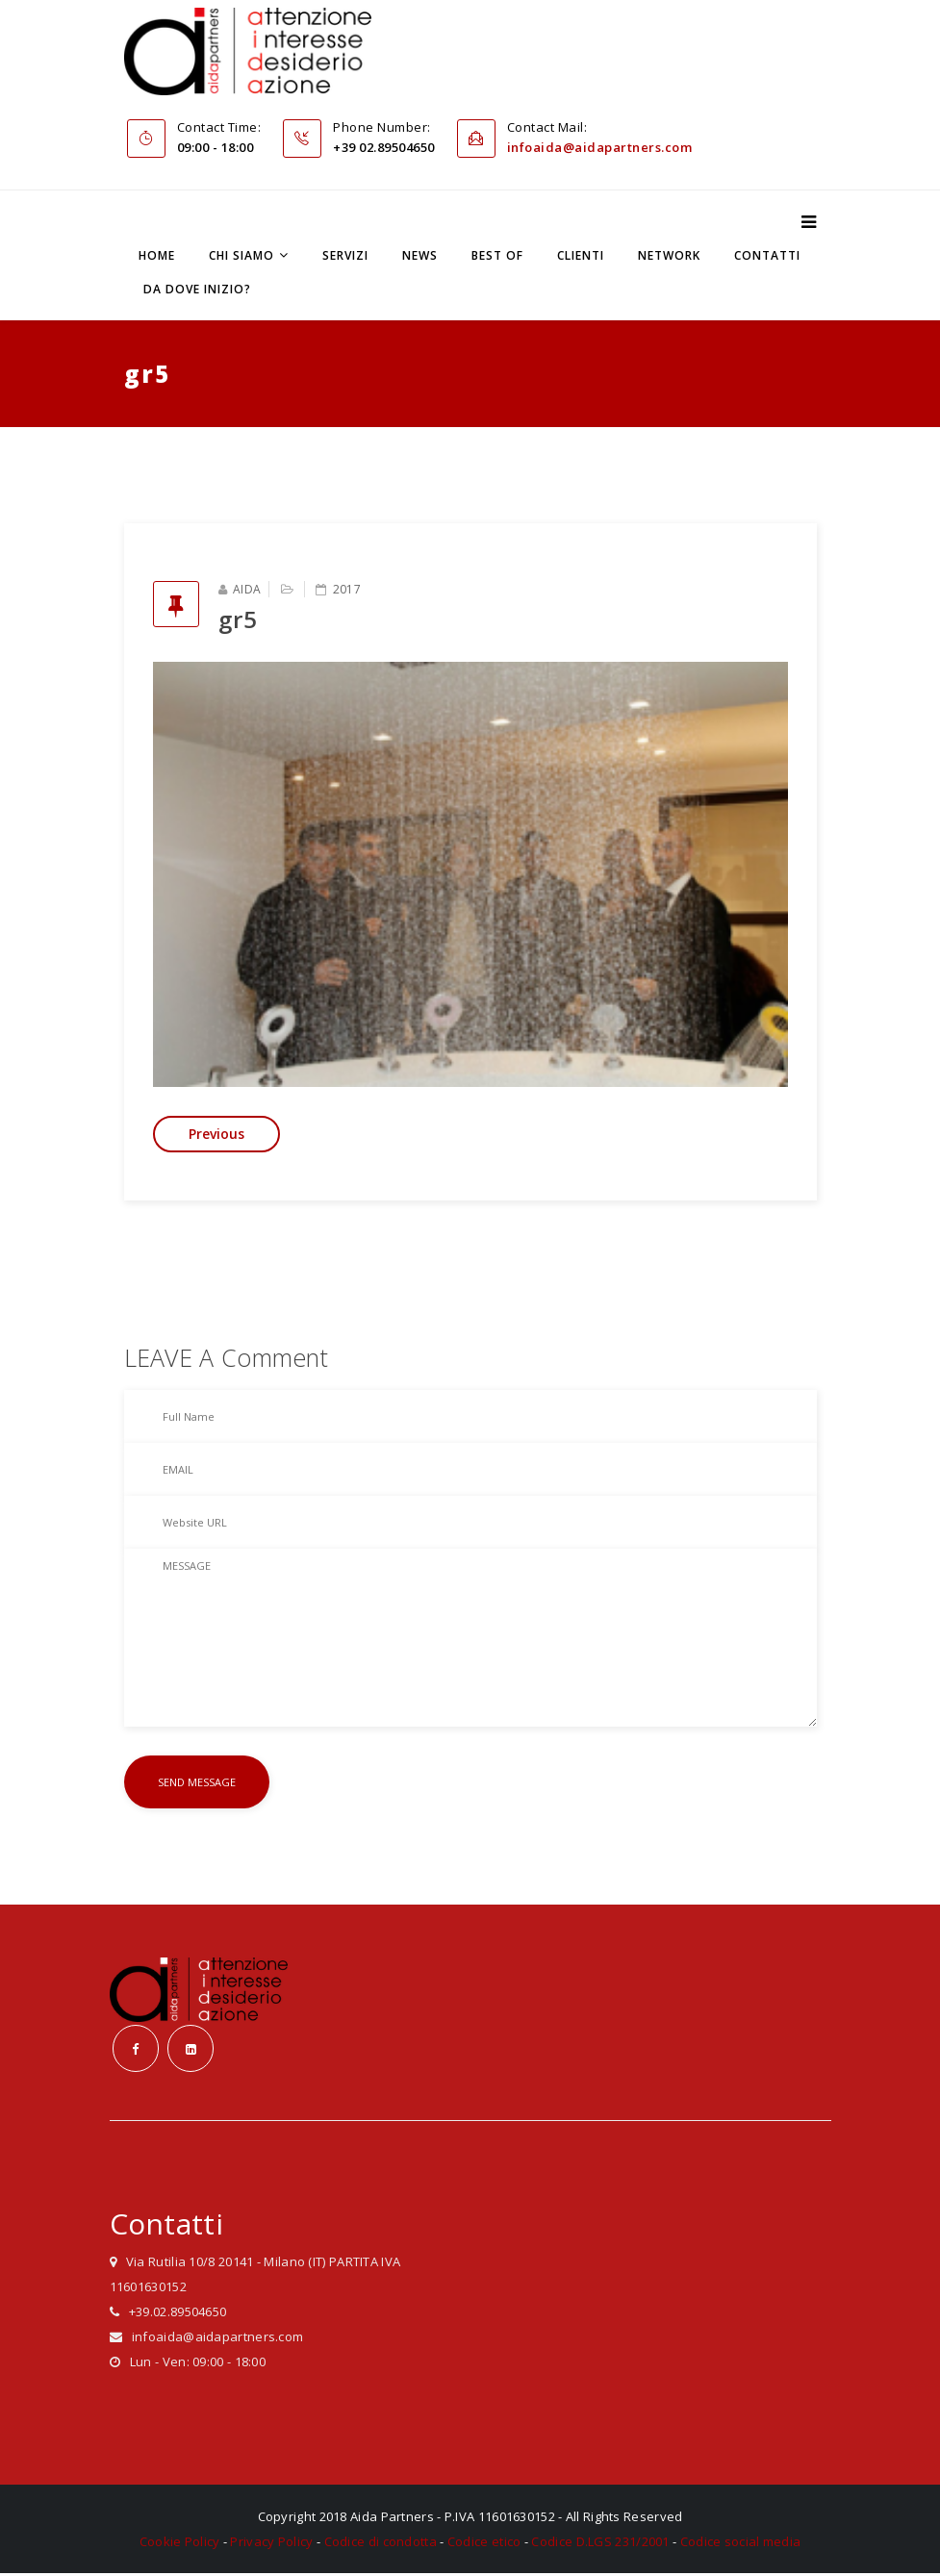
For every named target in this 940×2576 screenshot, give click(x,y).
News (420, 256)
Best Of (497, 256)
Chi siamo (241, 256)
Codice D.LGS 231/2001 (600, 2544)
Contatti (767, 256)
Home (157, 256)
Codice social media (740, 2544)
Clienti (580, 256)
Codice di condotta (380, 2544)
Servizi (345, 256)
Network (669, 256)
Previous (216, 1134)
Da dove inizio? (197, 290)
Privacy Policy (271, 2544)
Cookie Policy (180, 2544)
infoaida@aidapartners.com (600, 148)
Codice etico (484, 2544)
